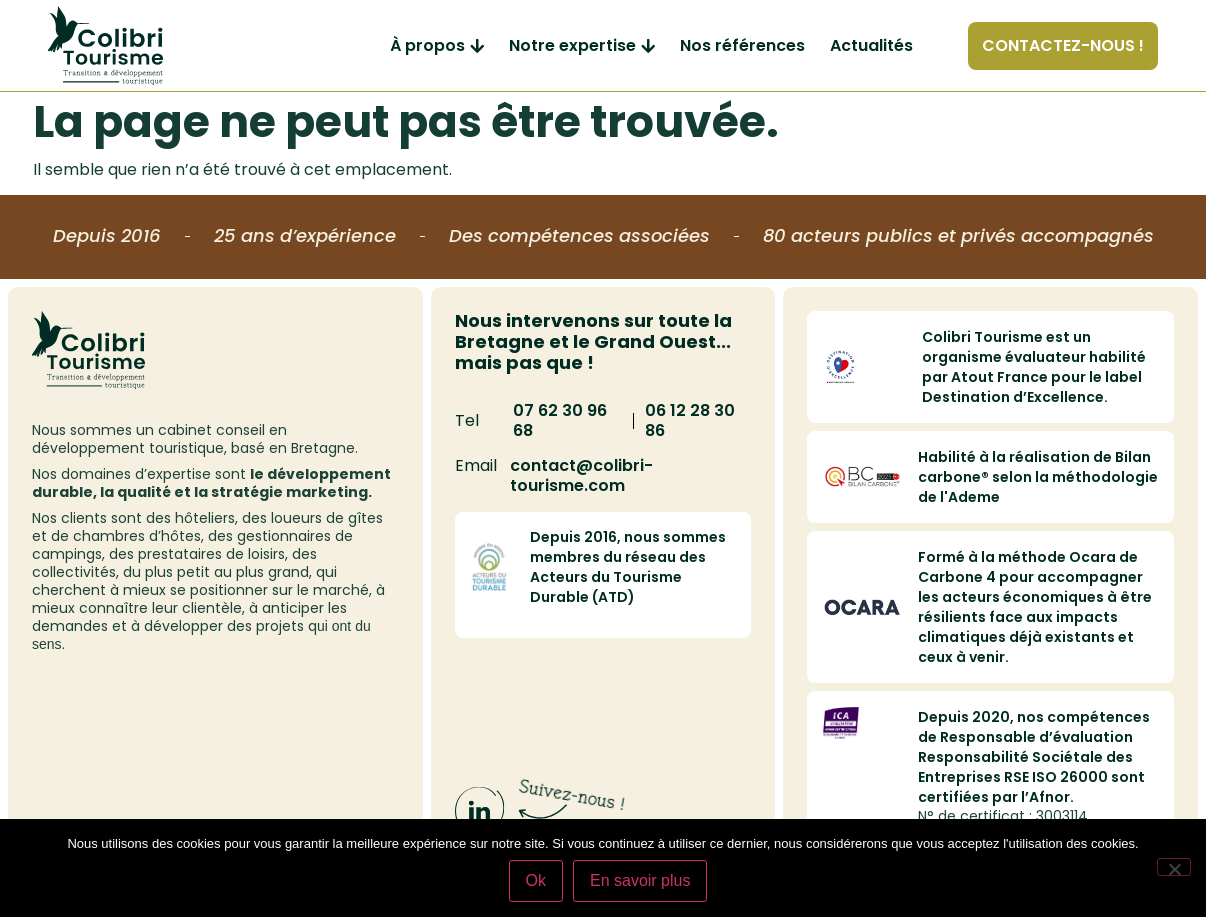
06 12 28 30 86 (690, 420)
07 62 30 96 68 (560, 420)
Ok (536, 880)
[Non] (1174, 867)
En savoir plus (640, 880)
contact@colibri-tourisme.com (581, 475)
